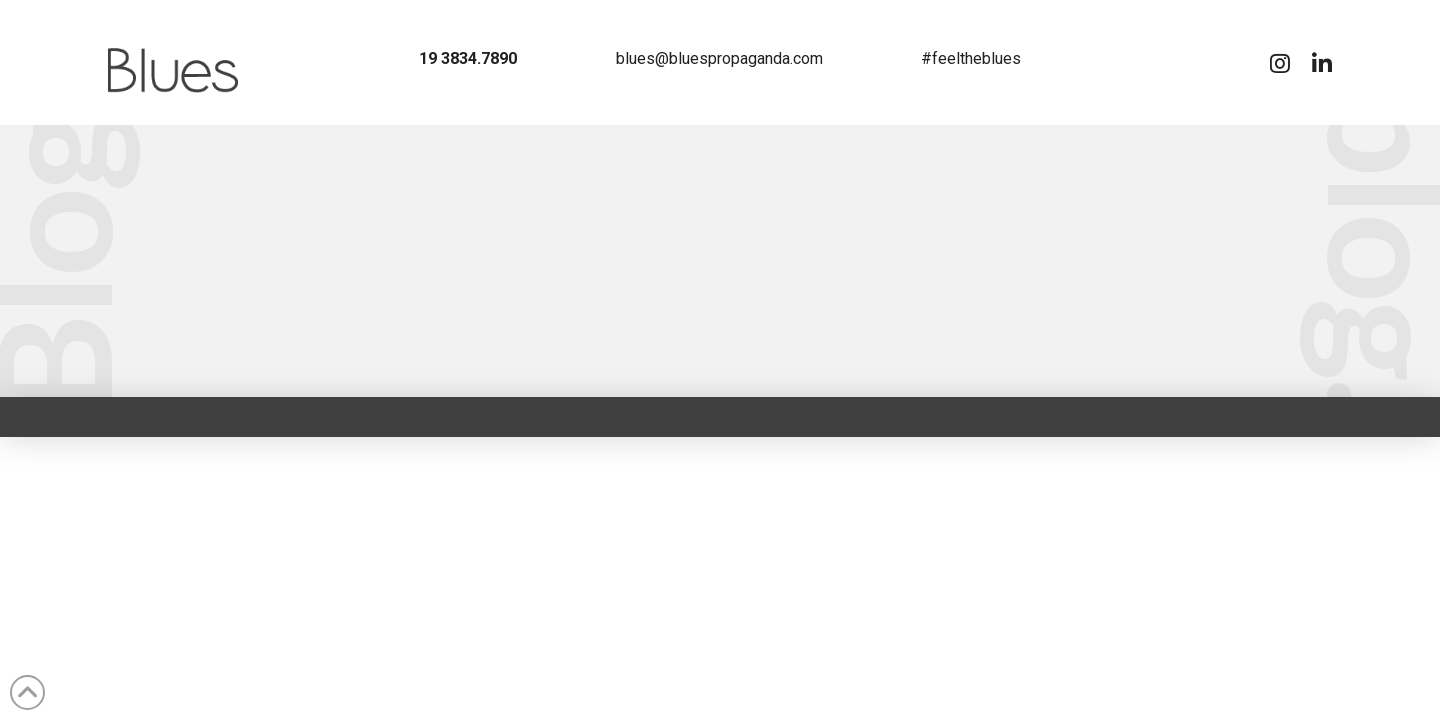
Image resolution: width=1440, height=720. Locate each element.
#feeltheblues (971, 58)
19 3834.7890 (468, 58)
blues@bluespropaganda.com (719, 58)
